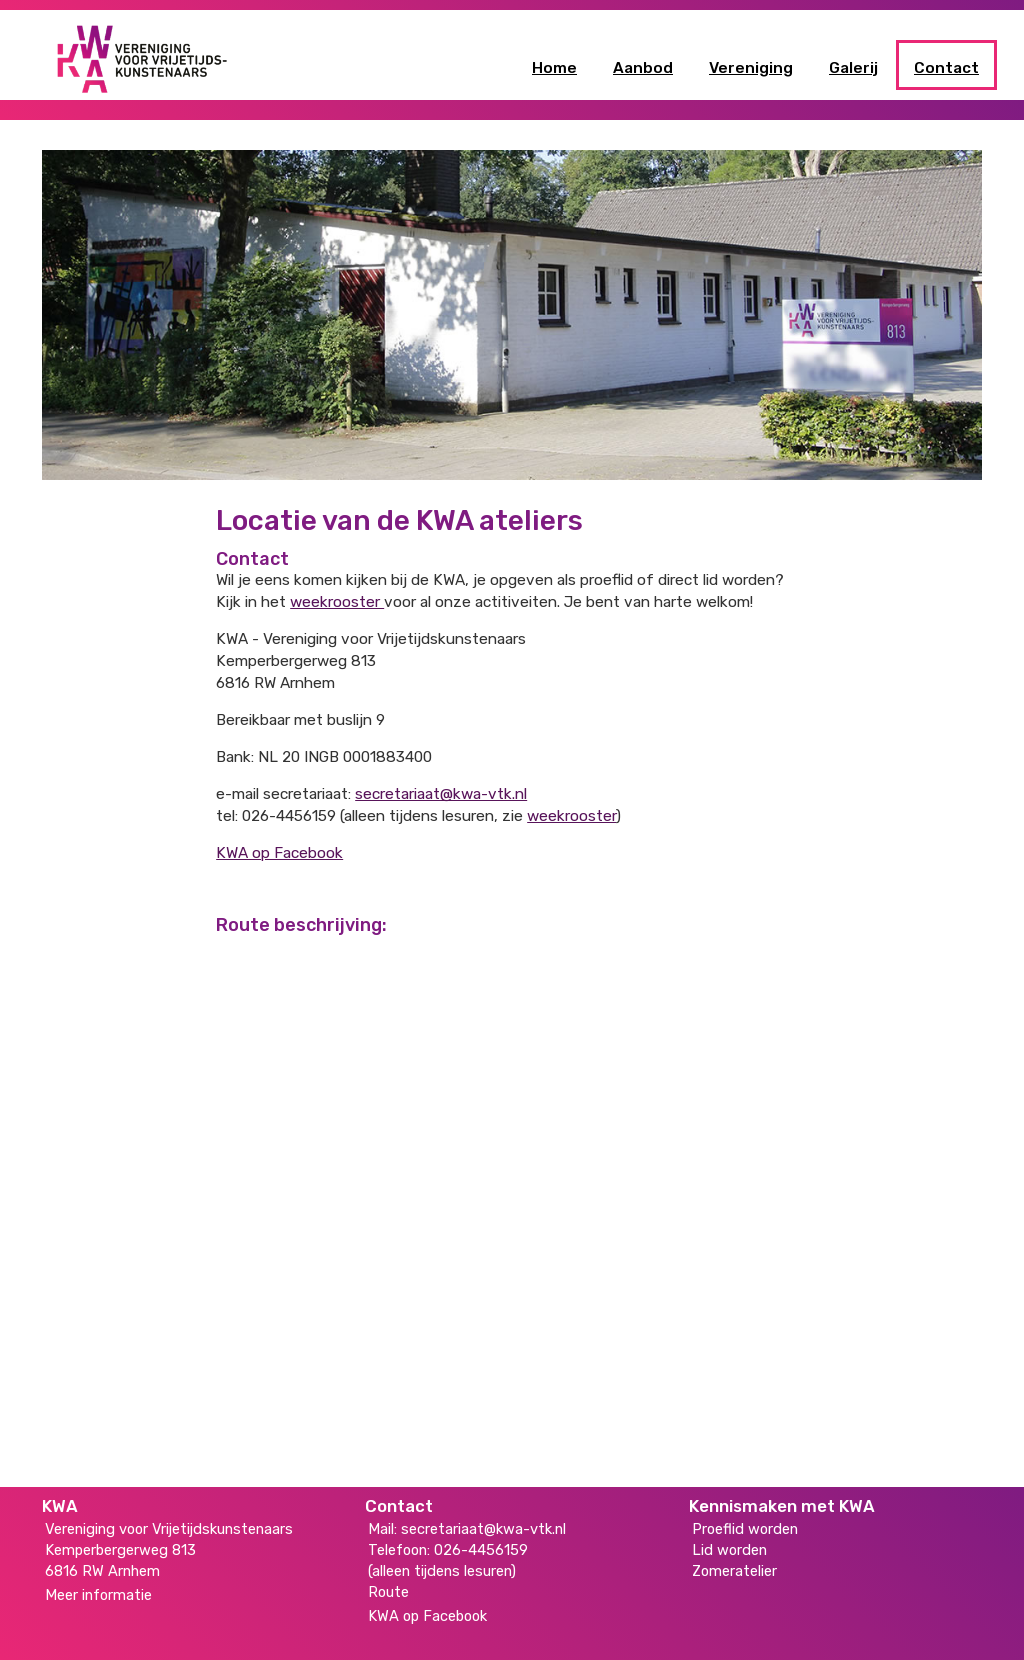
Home (554, 68)
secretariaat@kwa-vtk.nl (441, 794)
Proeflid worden (745, 1529)
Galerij (853, 68)
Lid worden (729, 1550)
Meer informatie (98, 1595)
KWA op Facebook (279, 853)
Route (388, 1592)
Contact (946, 68)
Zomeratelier (734, 1571)
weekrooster (337, 602)
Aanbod (643, 68)
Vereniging (751, 68)
